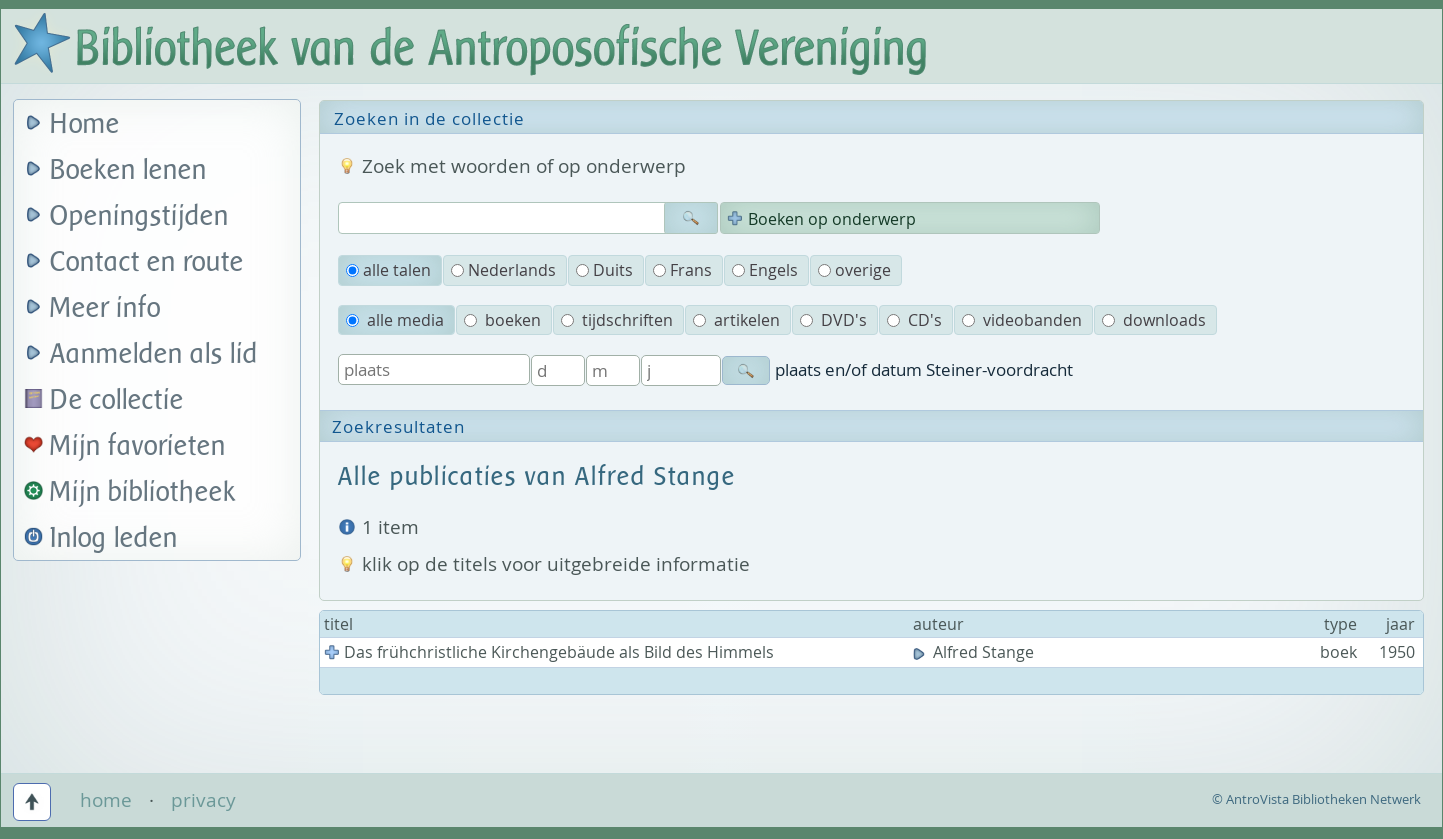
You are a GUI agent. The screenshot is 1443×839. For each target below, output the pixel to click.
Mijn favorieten (138, 446)
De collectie (117, 400)
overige (854, 270)
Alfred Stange (975, 652)
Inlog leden (114, 538)
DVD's (833, 320)
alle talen (388, 270)
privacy (203, 800)
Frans (682, 270)
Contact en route (147, 262)
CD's (914, 320)
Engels (765, 270)
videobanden (1022, 320)
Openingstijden (139, 216)
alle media (395, 320)
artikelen (736, 320)
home (106, 800)
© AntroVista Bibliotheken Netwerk (1316, 799)
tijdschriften (617, 320)
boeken (502, 320)
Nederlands (503, 270)
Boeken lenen (128, 170)
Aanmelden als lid (154, 354)
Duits (604, 270)
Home (85, 124)
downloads (1154, 320)
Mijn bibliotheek (143, 492)
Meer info (105, 308)
